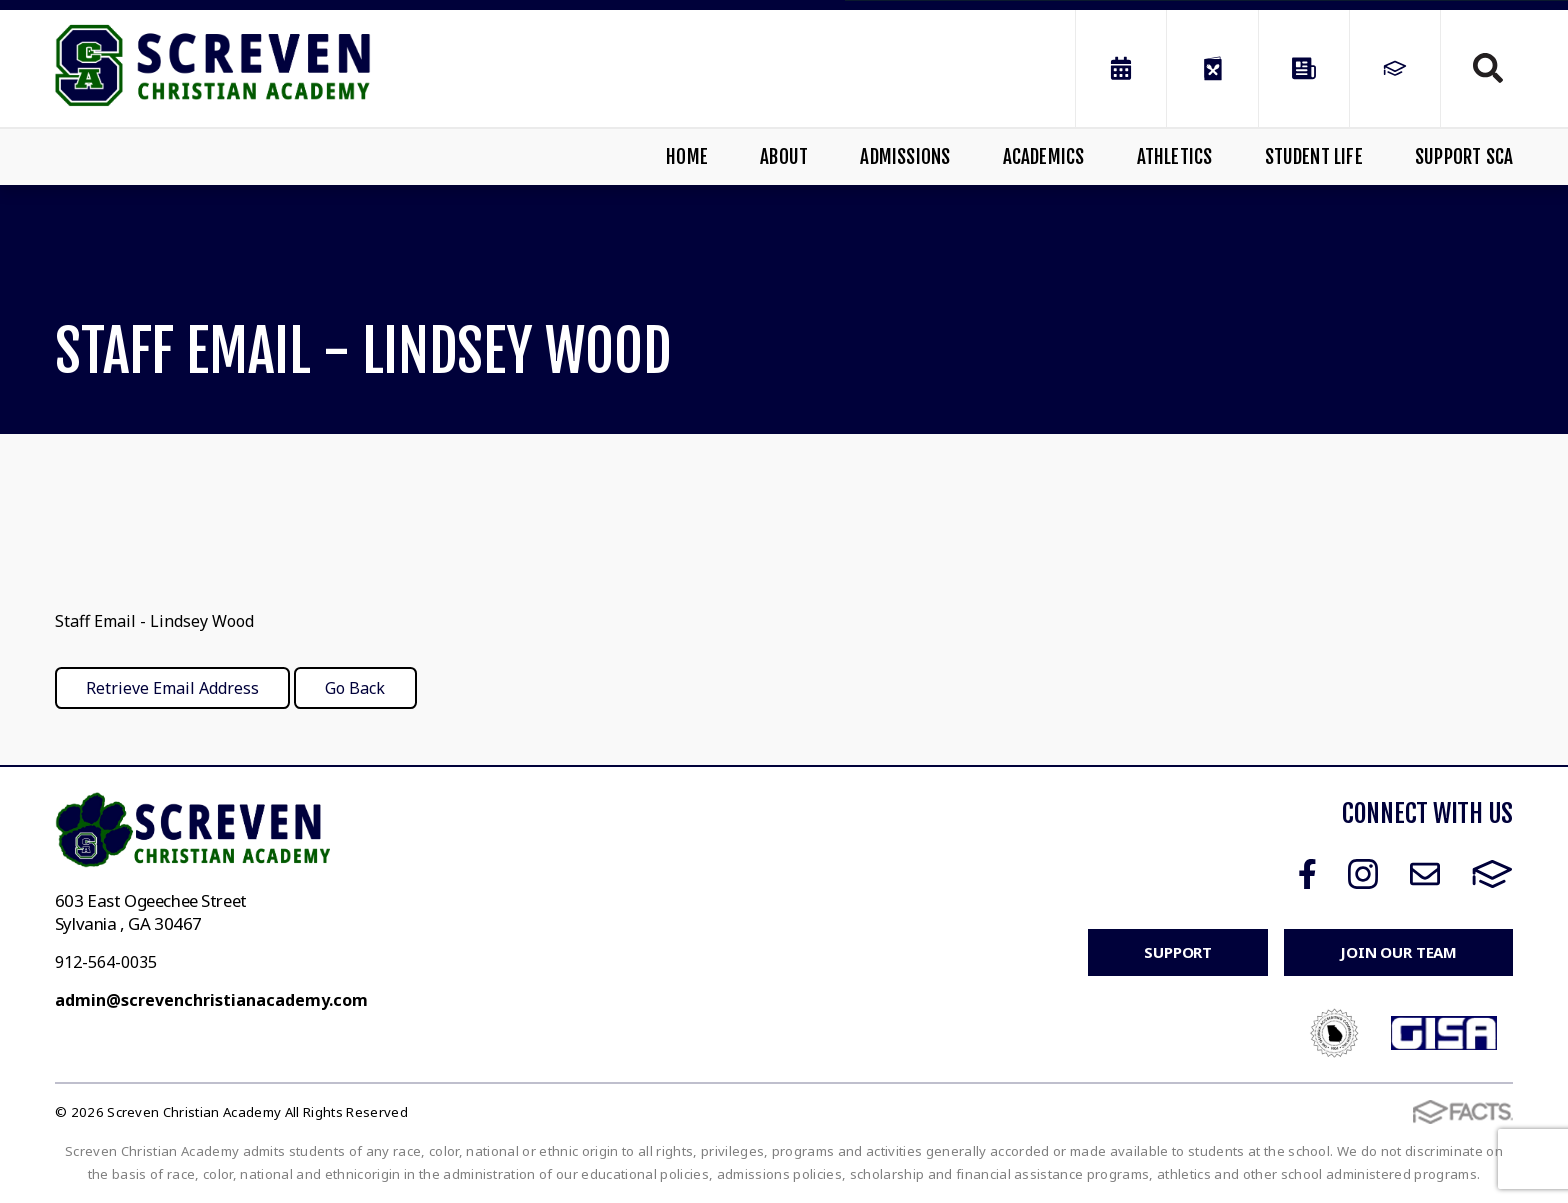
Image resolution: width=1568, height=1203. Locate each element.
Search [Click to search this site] (1488, 68)
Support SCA (1464, 157)
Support (1178, 952)
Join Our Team (1398, 952)
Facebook (1307, 874)
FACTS (1492, 874)
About (784, 157)
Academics (1044, 157)
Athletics (1175, 157)
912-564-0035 (106, 962)
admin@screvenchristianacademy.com (211, 1000)
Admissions (905, 157)
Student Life (1314, 157)
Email (1425, 874)
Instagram (1363, 874)
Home (687, 157)
